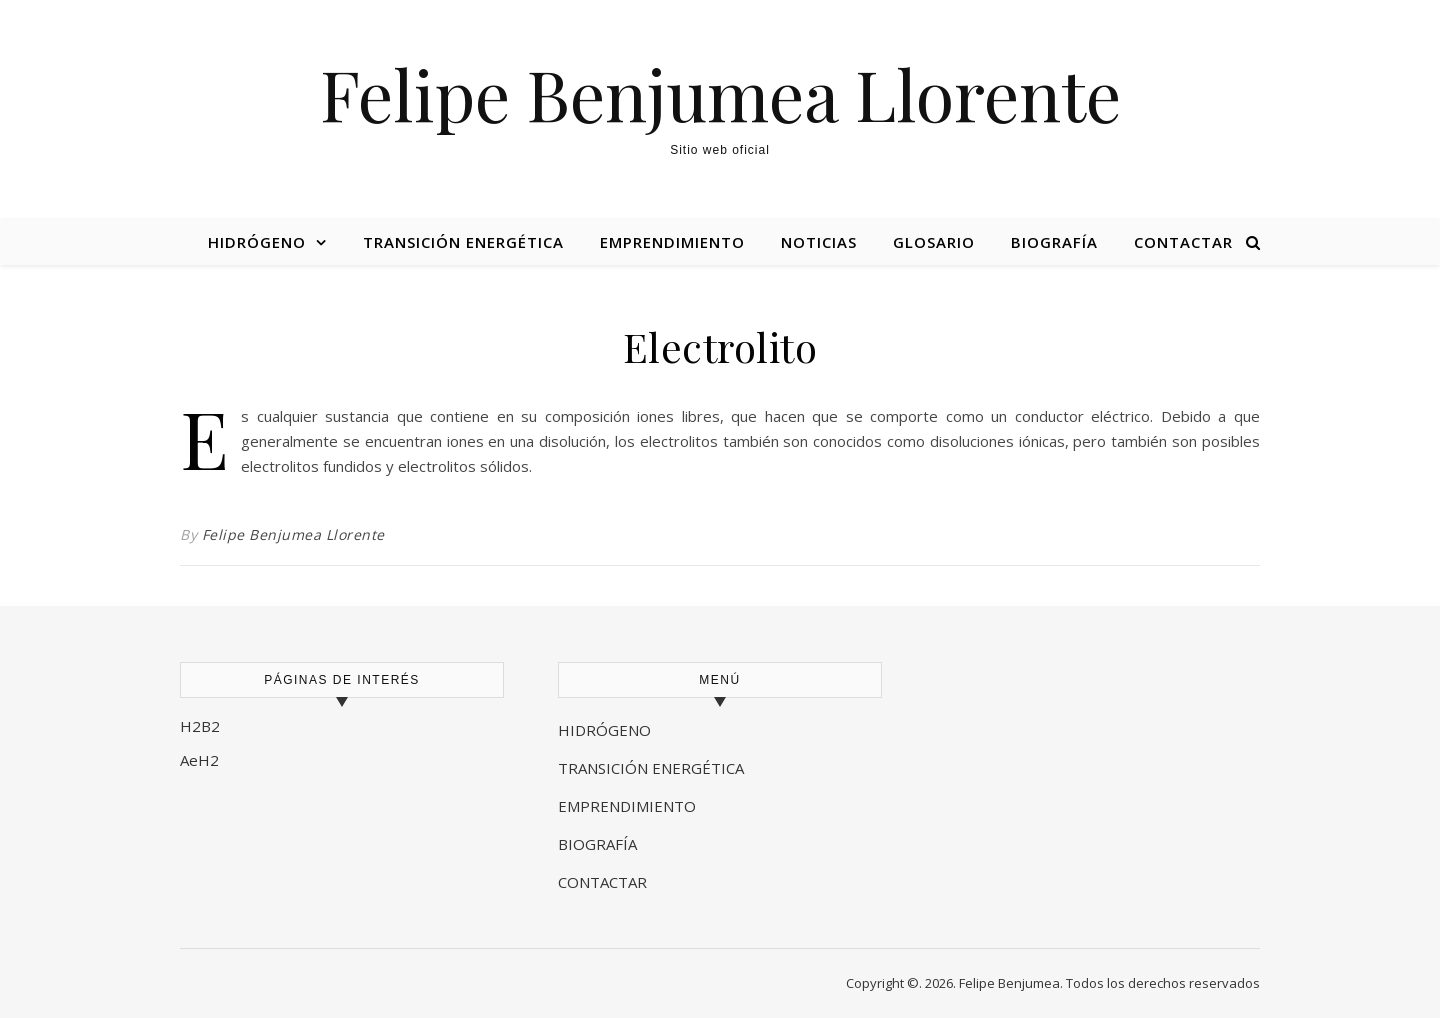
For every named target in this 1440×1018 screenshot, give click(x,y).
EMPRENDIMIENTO (627, 806)
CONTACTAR (602, 882)
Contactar (1183, 242)
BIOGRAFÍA (599, 844)
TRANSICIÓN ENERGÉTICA (651, 768)
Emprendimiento (672, 242)
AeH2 (201, 760)
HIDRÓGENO (604, 730)
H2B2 (200, 726)
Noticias (819, 242)
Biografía (1054, 242)
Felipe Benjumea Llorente (720, 93)
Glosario (934, 242)
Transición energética (463, 242)
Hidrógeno (257, 242)
